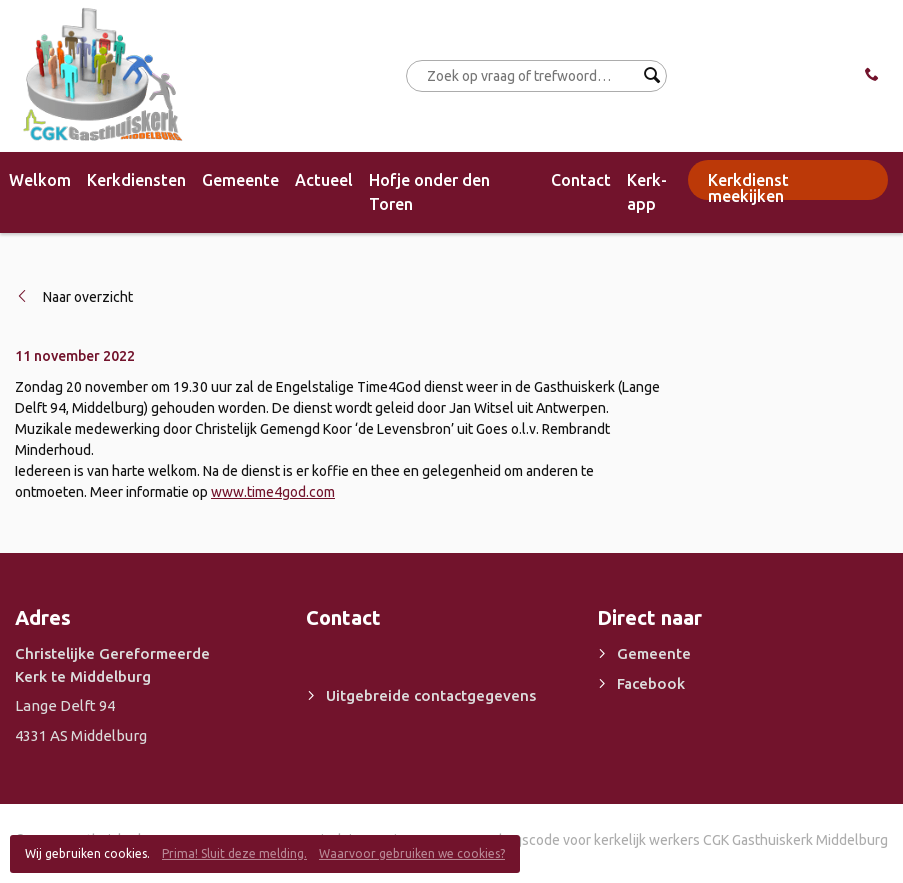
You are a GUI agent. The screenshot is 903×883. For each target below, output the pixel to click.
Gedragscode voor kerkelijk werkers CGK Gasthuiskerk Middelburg (682, 840)
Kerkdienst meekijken (748, 185)
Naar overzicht (88, 297)
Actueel (324, 180)
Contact (581, 180)
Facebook (651, 683)
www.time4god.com (273, 492)
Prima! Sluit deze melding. (234, 853)
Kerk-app (647, 192)
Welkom (40, 180)
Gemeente (240, 180)
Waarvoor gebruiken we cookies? (412, 853)
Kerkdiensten (136, 180)
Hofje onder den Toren (429, 192)
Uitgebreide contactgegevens (431, 695)
